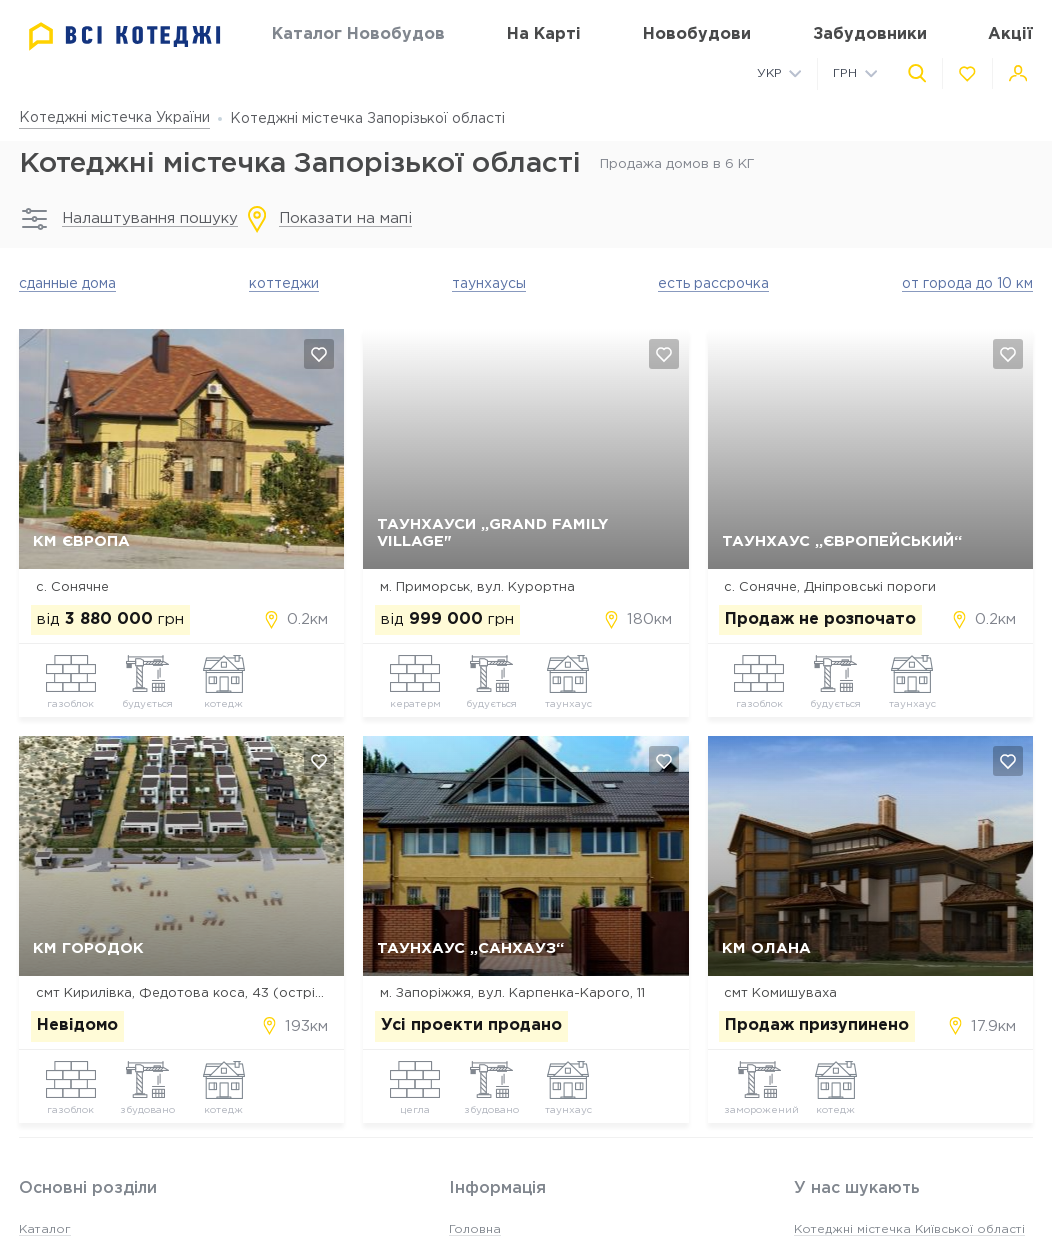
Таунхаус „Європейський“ (842, 541)
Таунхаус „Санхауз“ (470, 948)
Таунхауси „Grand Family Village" (492, 533)
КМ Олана (766, 948)
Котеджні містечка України (114, 118)
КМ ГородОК (88, 948)
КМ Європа (81, 541)
